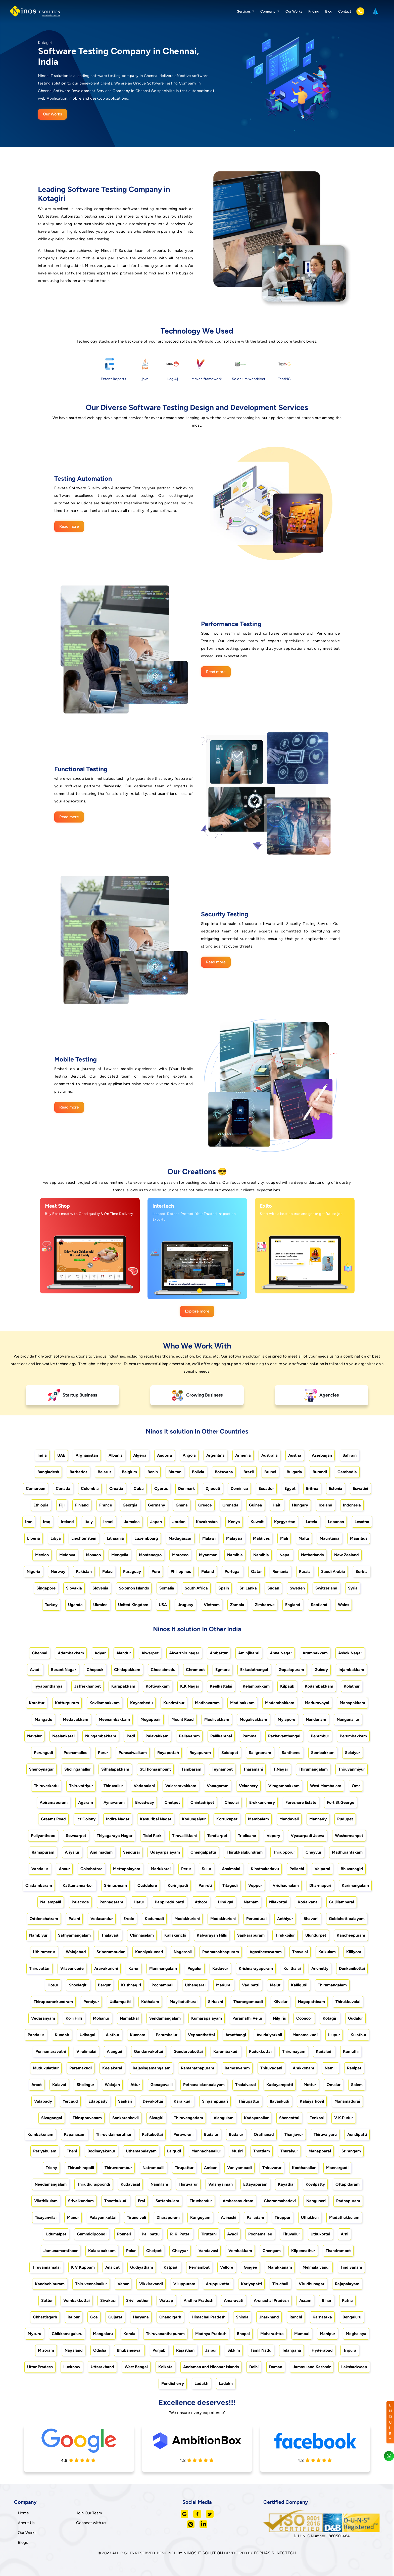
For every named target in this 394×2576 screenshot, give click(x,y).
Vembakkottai (76, 2300)
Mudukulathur (46, 2068)
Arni (344, 2234)
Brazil (248, 1471)
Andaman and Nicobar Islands (211, 2366)
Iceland (325, 1505)
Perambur (320, 1736)
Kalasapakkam (102, 2250)
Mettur (310, 2084)
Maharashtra (272, 2333)
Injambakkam (351, 1669)
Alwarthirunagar (184, 1653)
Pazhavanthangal (284, 1736)
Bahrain (349, 1455)
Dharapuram (168, 2217)
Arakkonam (303, 2068)
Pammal (250, 1736)
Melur (275, 1985)
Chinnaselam (142, 1935)
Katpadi (171, 2267)
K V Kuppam (83, 2267)
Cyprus (161, 1488)
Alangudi (115, 2051)
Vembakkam (240, 2250)
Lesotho (362, 1521)
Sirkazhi (215, 2001)
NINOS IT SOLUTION (203, 2553)
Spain (223, 1588)
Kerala (129, 2333)
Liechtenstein (83, 1538)
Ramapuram (43, 1852)
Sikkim (233, 2350)
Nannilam (159, 2184)
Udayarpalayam (165, 1852)
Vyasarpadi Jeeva (307, 1835)
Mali (284, 1538)
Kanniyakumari (149, 1951)
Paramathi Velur (247, 2018)
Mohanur (101, 2018)
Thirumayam (293, 2051)
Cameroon (35, 1488)
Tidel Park (152, 1835)
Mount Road (182, 1719)
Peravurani (183, 2134)
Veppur (255, 1885)
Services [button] (244, 11)
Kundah (62, 2034)
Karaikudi (182, 2101)
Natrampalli (153, 2167)
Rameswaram (237, 2068)
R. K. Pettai (180, 2234)
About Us (26, 2522)
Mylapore (286, 1719)
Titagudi (230, 1885)
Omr (356, 1785)
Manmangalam (163, 1968)
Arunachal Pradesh (271, 2300)
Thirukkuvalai (347, 2001)
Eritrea (312, 1488)
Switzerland (326, 1588)
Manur (73, 2217)
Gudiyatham (141, 2267)
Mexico (42, 1554)
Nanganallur (348, 1719)
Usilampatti (120, 2001)
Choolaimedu (163, 1669)
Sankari (125, 2101)
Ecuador (266, 1488)
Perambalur (166, 2034)
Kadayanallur (256, 2117)
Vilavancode (72, 1968)
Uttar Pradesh (40, 2366)
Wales (343, 1604)
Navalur (34, 1736)
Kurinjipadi (178, 1885)
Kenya (234, 1521)
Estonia (335, 1488)
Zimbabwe (265, 1604)
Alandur (123, 1653)
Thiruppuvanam (87, 2117)
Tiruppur (282, 2217)
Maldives (261, 1538)
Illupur (334, 2034)
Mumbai (301, 2333)
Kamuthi (351, 2051)
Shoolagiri (78, 1985)
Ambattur (219, 1653)
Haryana (141, 2317)
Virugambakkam (284, 1785)
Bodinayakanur (101, 2151)
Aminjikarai (248, 1653)
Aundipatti (357, 2134)
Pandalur (36, 2034)
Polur (131, 2250)
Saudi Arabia (333, 1571)
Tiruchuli (280, 2283)
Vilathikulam (46, 2200)
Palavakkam (156, 1736)
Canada (63, 1488)
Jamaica (132, 1521)
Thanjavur (293, 2134)
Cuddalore (147, 1885)
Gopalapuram (291, 1669)
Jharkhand (269, 2317)
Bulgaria (294, 1471)
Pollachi (296, 1868)
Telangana (291, 2350)
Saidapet (229, 1752)
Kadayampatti (279, 2084)
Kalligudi (299, 1985)
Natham (251, 1902)
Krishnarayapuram (256, 1968)
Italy (88, 1521)
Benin (152, 1471)
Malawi (209, 1538)
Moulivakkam (216, 1719)
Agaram (85, 1802)
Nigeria (33, 1571)
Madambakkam (279, 1702)
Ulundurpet (315, 1935)
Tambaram (191, 1769)
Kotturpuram (67, 1702)
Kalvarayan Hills (212, 1935)
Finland (82, 1505)
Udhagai (87, 2034)
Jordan (178, 1521)
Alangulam (223, 2117)
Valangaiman (220, 2184)
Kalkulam (327, 1951)
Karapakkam (123, 1686)
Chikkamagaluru (67, 2333)
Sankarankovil (125, 2117)
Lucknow (71, 2366)
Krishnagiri (131, 1985)
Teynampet (222, 1769)
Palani (74, 1918)
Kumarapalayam (206, 2018)
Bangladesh (48, 1471)
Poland (207, 1571)
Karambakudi (225, 2051)
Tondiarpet (217, 1835)
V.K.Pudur (343, 2117)
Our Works (293, 11)
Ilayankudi (279, 2101)
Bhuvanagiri (352, 1868)
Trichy (51, 2167)
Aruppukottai (218, 2283)
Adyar (100, 1653)
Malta (304, 1538)
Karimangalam (355, 1885)
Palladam (255, 2217)
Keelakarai (112, 2068)
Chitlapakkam (127, 1669)
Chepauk (95, 1669)
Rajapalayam (347, 2283)
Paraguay (132, 1571)
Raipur (74, 2317)
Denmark (186, 1488)
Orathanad (264, 2134)
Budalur (211, 2134)
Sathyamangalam (74, 1935)
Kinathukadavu (265, 1868)
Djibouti (213, 1488)
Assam (305, 2300)
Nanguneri (316, 2200)
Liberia (33, 1538)
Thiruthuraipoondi (93, 2184)
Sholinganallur (77, 1769)
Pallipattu (151, 2234)
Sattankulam (167, 2200)
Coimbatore (91, 1868)
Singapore (46, 1588)
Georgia (130, 1505)
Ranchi (295, 2317)
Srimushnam (115, 1885)
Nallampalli (50, 1902)
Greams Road (53, 1819)
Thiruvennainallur (91, 2283)
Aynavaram (114, 1802)
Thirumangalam (313, 1769)
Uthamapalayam (141, 2151)
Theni (72, 2151)
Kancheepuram (351, 1935)
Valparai (322, 1868)
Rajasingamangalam (151, 2068)
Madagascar (180, 1538)
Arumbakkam (315, 1653)
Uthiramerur (44, 1951)
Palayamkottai (102, 2217)
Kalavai (59, 2084)
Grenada (230, 1505)
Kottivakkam (158, 1686)
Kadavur (220, 1968)
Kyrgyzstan (284, 1521)
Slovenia (100, 1588)
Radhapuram (348, 2200)
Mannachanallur (206, 2151)
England (292, 1604)
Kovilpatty (315, 2184)
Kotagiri (330, 2018)
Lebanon (336, 1521)
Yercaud (70, 2101)
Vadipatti (250, 1985)
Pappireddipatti (169, 1902)
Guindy (321, 1669)
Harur (139, 1902)
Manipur (327, 2333)
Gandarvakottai (148, 2051)
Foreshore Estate (300, 1802)
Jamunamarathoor (60, 2250)
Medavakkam (75, 1719)
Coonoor (304, 2018)
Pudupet (345, 1819)
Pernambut (199, 2267)
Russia (305, 1571)
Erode (128, 1918)
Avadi (35, 1669)
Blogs (23, 2542)
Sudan (273, 1588)
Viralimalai (86, 2051)
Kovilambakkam (104, 1702)
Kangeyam (200, 2217)
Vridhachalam (286, 1885)
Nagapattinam (311, 2001)
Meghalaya (356, 2333)
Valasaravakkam (180, 1785)
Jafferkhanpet (87, 1686)
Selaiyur (352, 1752)
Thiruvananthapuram (165, 2333)
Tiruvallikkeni (184, 1835)
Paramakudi (80, 2068)
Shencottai (289, 2117)
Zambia (237, 1604)
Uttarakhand (102, 2366)
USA (163, 1604)
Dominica (239, 1488)
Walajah (112, 2084)
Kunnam (137, 2034)
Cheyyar (180, 2250)
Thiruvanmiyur (351, 1769)
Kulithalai (292, 1968)
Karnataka (322, 2317)
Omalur (333, 2084)
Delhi (254, 2366)
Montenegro (150, 1554)
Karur (133, 1968)
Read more (69, 526)
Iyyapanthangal (49, 1686)
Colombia (90, 1488)
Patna (347, 2300)
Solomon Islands (134, 1588)
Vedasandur (101, 1918)
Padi (131, 1736)
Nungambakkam (100, 1736)
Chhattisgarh (45, 2317)
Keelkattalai (221, 1686)
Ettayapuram (255, 2184)
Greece (205, 1505)
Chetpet (172, 1802)
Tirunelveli (136, 2217)
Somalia (166, 1588)
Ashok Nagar (350, 1653)
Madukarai (161, 1868)
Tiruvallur (291, 2234)
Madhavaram (207, 1702)
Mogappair (150, 1719)
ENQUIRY (390, 2422)
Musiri (237, 2151)
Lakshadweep (354, 2366)
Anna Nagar (281, 1653)
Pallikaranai (221, 1736)
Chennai (39, 1653)
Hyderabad (322, 2350)
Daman (275, 2366)
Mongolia (119, 1554)
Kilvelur (280, 2001)
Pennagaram (111, 1902)
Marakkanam (280, 2267)
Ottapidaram (347, 2184)
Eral (141, 2200)
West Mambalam (325, 1785)
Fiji (62, 1505)
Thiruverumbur (118, 2167)
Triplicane (247, 1835)
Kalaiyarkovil (312, 2101)
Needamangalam (51, 2184)
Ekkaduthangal (254, 1669)
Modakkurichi (187, 1918)
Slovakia (74, 1588)
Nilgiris (279, 2018)
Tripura (349, 2350)
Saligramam (260, 1752)
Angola (189, 1455)
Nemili (330, 2068)
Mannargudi (337, 2167)
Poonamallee (75, 1752)
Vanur (123, 2283)
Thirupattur (248, 2101)
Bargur (104, 1985)
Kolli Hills (74, 2018)
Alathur (112, 2034)
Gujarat (115, 2317)
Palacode (80, 1902)
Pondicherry (172, 2383)
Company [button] (268, 11)
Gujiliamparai (341, 1902)
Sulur (206, 1868)
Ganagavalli (162, 2084)
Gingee (250, 2267)
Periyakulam (44, 2151)
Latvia (311, 1521)
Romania (280, 1571)
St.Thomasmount (155, 1769)
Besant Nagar (63, 1669)
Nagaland (74, 2350)
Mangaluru (103, 2333)
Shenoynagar (41, 1769)
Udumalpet (56, 2234)
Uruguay (185, 1604)
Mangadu (43, 1719)
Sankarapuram (251, 1935)
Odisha (99, 2350)
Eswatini (360, 1488)
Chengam (272, 2250)
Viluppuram (184, 2283)
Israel (108, 1521)
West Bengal (136, 2366)
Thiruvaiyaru (325, 2134)
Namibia (235, 1554)
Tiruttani (209, 2234)
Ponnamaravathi (50, 2051)
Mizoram (46, 2350)
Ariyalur (72, 1852)
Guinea (255, 1505)
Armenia (243, 1455)
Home (23, 2513)
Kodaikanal (308, 1902)
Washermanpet (349, 1835)
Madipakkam (242, 1702)
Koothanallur (304, 2167)
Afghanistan (87, 1455)
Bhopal (243, 2333)
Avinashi (228, 2217)
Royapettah (168, 1752)
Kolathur (352, 1686)
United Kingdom (133, 1604)
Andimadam (101, 1852)
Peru (156, 1571)
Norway (58, 1571)
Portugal (232, 1571)
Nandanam (316, 1719)
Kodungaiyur (194, 1819)
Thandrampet (338, 2250)
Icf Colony (85, 1819)
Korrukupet (226, 1819)
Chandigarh (170, 2317)
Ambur (210, 2167)
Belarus (104, 1471)
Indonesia (352, 1505)
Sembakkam (322, 1752)
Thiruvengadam (188, 2117)
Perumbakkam (353, 1736)
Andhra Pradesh (198, 2300)
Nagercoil (183, 1951)
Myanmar (208, 1554)
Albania (116, 1455)
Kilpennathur (303, 2250)
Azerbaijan (322, 1455)
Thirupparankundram (53, 2001)
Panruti (205, 1885)
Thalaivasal (245, 2084)
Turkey (51, 1604)
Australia (269, 1455)
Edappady (98, 2101)
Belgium (129, 1471)
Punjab (159, 2350)
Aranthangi (235, 2034)
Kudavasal (130, 2184)
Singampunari (215, 2101)
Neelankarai (63, 1736)
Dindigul (225, 1902)
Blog (328, 11)
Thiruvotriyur (81, 1785)
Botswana (224, 1471)
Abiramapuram (54, 1802)
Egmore (222, 1669)
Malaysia (234, 1538)
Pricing (313, 11)
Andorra (164, 1455)
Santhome (291, 1752)
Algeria (139, 1455)
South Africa (196, 1588)
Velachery (248, 1785)
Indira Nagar (117, 1819)
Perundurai (256, 1918)
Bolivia (198, 1471)
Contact (344, 11)
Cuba (139, 1488)
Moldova (67, 1554)
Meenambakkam (114, 1719)
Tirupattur (184, 2167)
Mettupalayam (126, 1868)
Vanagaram (217, 1785)
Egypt (290, 1488)
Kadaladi (324, 2051)
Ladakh (201, 2383)
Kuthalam (150, 2001)
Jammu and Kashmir (312, 2366)
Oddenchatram (44, 1918)
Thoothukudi (115, 2200)
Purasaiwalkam (133, 1752)
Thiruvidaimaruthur (113, 2134)
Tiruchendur (201, 2200)
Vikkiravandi (151, 2283)
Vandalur (39, 1868)
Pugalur (194, 1968)
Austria (294, 1455)
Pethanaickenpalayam (204, 2084)
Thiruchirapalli (81, 2167)
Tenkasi (317, 2117)
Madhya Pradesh (210, 2333)
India (42, 1455)
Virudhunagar (311, 2283)
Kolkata (165, 2366)
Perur (186, 1868)
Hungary (300, 1505)
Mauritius (358, 1538)
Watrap (166, 2300)
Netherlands (312, 1554)
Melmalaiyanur (316, 2267)
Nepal (284, 1554)
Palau (107, 1571)
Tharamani (253, 1769)
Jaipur (211, 2350)
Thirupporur (284, 1852)
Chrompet (195, 1669)
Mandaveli (289, 1819)
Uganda (75, 1604)
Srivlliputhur (137, 2300)
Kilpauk (287, 1686)
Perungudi (43, 1752)
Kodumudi (154, 1918)
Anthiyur (285, 1918)
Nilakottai (278, 1902)
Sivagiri (156, 2117)
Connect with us (91, 2522)
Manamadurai (347, 2101)
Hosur (52, 1985)
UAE (61, 1455)
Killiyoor (353, 1951)
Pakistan (84, 1571)
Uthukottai (320, 2234)
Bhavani (311, 1918)
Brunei (270, 1471)
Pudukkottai (260, 2051)
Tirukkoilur (285, 1935)
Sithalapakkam (115, 1769)
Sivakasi (108, 2300)
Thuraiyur (289, 2151)
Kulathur (358, 2034)
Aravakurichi (106, 1968)
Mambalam (258, 1819)
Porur (103, 1752)
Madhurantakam (347, 1852)
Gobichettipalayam (347, 1918)
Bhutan (174, 1471)
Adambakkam (71, 1653)
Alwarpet (150, 1653)
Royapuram (200, 1752)
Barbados (78, 1471)
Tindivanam (351, 2267)
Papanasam (74, 2134)
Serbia (362, 1571)
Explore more (197, 1311)
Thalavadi (110, 1935)
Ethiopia (40, 1505)
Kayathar (286, 2184)
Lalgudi (174, 2151)
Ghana (182, 1505)
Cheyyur (313, 1852)
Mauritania (329, 1538)
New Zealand (346, 1554)
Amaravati (233, 2300)
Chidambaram (38, 1885)
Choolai (232, 1802)
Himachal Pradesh (208, 2317)
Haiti (277, 1505)
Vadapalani (144, 1785)
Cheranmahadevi (280, 2200)
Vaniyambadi (239, 2167)
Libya (56, 1538)
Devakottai (153, 2101)
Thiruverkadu (46, 1785)
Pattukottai (152, 2134)
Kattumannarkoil (78, 1885)
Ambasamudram (238, 2200)
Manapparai (320, 2151)
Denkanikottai (352, 1968)
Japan (156, 1521)
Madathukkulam (344, 2217)
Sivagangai (51, 2117)
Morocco (180, 1554)
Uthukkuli (310, 2217)
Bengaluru (351, 2317)
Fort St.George (340, 1802)
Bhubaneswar (129, 2350)
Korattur (36, 1702)
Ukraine (100, 1604)
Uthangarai (195, 1985)
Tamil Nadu (261, 2350)
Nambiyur (38, 1935)
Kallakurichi (175, 1935)
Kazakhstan (207, 1521)
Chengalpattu (203, 1852)
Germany (156, 1505)
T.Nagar (280, 1769)
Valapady (43, 2101)
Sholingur (85, 2084)
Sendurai (131, 1852)
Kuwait (257, 1521)
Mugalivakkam (253, 1719)
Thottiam (261, 2151)
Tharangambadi (248, 2001)
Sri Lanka (248, 1588)
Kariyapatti (251, 2283)
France (105, 1505)
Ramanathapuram (197, 2068)
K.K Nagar (189, 1686)
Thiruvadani (271, 2068)
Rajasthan (185, 2350)
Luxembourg (146, 1538)
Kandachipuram (50, 2283)
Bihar (326, 2300)
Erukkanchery (262, 1802)
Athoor (201, 1902)
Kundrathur (173, 1702)
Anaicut (112, 2267)
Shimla (242, 2317)
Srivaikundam (81, 2200)
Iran (28, 1521)
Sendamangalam (165, 2018)
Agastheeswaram (266, 1951)
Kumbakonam (40, 2134)
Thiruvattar (39, 1968)
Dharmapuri (320, 1885)
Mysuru (34, 2333)
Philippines (181, 1571)
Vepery (273, 1835)
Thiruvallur (113, 1785)
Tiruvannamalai (46, 2267)
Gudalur (355, 2018)
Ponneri (124, 2234)
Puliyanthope (43, 1835)
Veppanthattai (201, 2034)
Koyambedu (141, 1702)
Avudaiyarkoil (269, 2034)
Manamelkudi (305, 2034)
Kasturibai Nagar (155, 1819)
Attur (135, 2084)
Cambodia (347, 1471)
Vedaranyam (43, 2018)
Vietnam (212, 1604)
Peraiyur (91, 2001)
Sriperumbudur (110, 1951)
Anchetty (319, 1968)
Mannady (318, 1819)
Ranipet (354, 2068)
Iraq (46, 1521)
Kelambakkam (256, 1686)
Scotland (319, 1604)
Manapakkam (352, 1702)
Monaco (93, 1554)
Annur (64, 1868)
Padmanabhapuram (220, 1951)
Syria (353, 1588)
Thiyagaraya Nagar (114, 1835)
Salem (357, 2084)
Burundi (320, 1471)
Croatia (116, 1488)
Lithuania (115, 1538)
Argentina (215, 1455)
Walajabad (76, 1951)
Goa (94, 2317)
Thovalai (300, 1951)
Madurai (223, 1985)
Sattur (47, 2300)
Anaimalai (231, 1868)
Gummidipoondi (92, 2234)
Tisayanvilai (46, 2217)
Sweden (297, 1588)
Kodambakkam (319, 1686)
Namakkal (129, 2018)
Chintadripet (202, 1802)
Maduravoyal (317, 1702)
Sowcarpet (76, 1835)
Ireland (67, 1521)
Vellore (226, 2267)
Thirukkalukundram (245, 1852)
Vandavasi (208, 2250)
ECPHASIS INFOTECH (275, 2553)
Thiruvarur (271, 2167)
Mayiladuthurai (184, 2001)
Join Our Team (89, 2513)
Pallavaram (189, 1736)
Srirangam (351, 2151)
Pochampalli (163, 1985)
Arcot (36, 2084)
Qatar (256, 1571)
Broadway (144, 1802)
